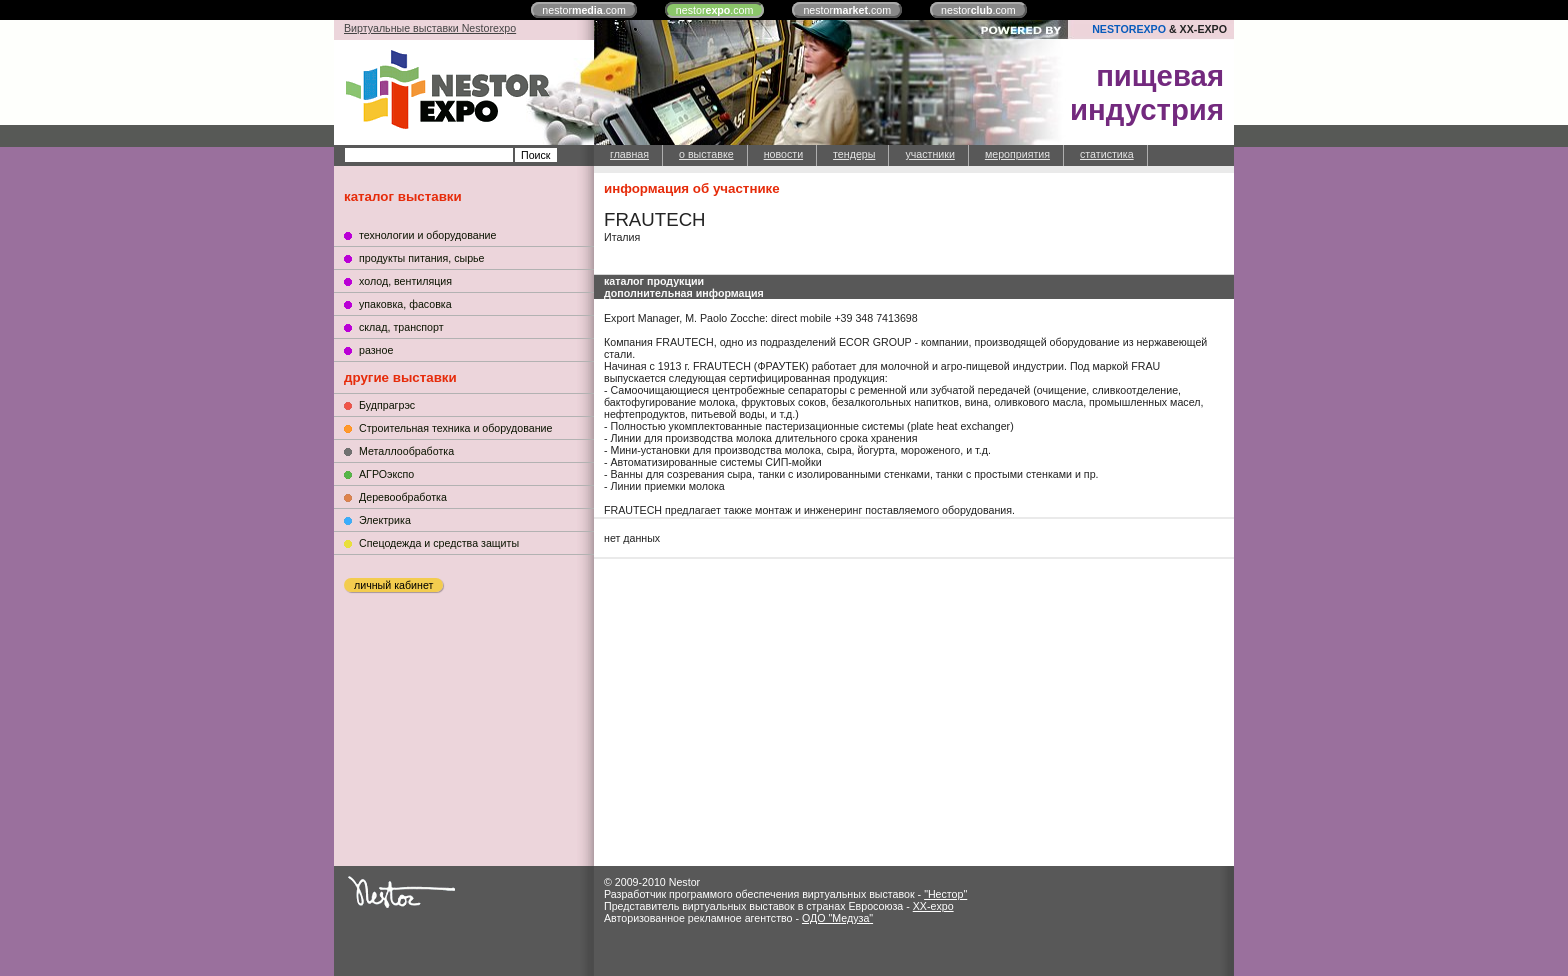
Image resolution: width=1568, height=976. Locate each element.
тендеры (854, 154)
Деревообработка (403, 497)
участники (929, 154)
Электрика (385, 520)
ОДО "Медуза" (837, 918)
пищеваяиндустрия (1147, 92)
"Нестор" (945, 894)
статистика (1107, 154)
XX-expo (933, 906)
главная (629, 154)
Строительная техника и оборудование (455, 428)
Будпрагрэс (387, 405)
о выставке (706, 154)
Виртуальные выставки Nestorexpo (430, 28)
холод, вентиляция (405, 281)
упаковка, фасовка (405, 304)
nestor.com (584, 10)
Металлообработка (406, 451)
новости (783, 154)
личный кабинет (393, 585)
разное (376, 350)
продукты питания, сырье (422, 258)
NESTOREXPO (1129, 29)
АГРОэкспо (386, 474)
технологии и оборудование (427, 235)
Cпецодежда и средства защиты (439, 543)
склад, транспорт (401, 327)
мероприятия (1017, 154)
